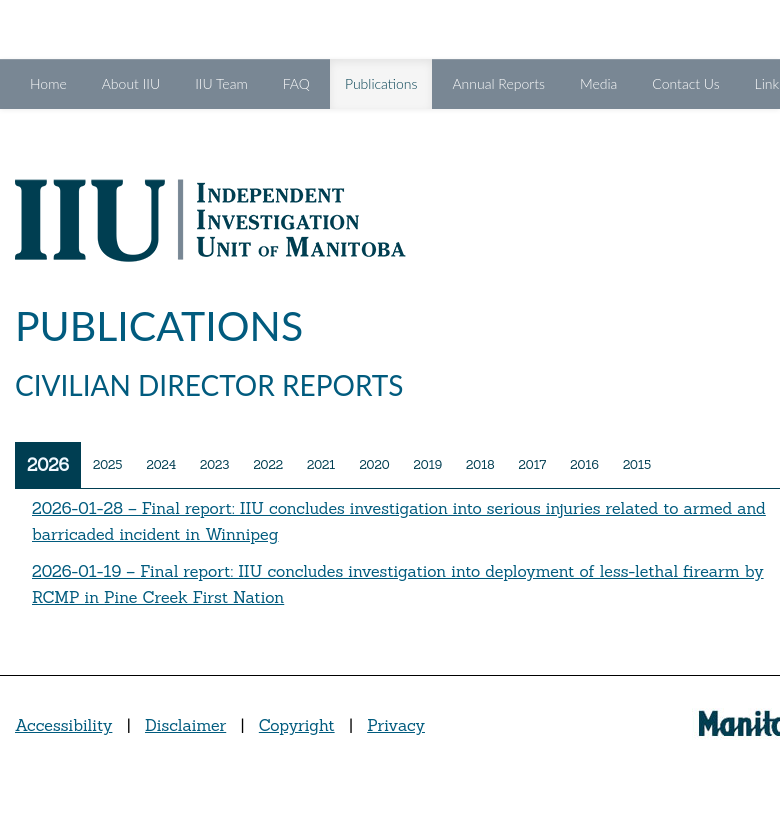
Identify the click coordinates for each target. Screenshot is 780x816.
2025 (107, 464)
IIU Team (221, 83)
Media (598, 83)
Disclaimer (185, 725)
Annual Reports (498, 83)
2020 (374, 464)
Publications (389, 82)
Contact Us (685, 83)
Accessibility (63, 725)
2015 (637, 464)
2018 (480, 464)
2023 (214, 464)
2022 (268, 464)
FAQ (296, 83)
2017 (533, 464)
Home (48, 83)
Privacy (396, 725)
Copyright (297, 725)
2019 (428, 464)
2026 (48, 465)
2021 (321, 464)
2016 (584, 464)
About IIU (131, 83)
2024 (161, 464)
